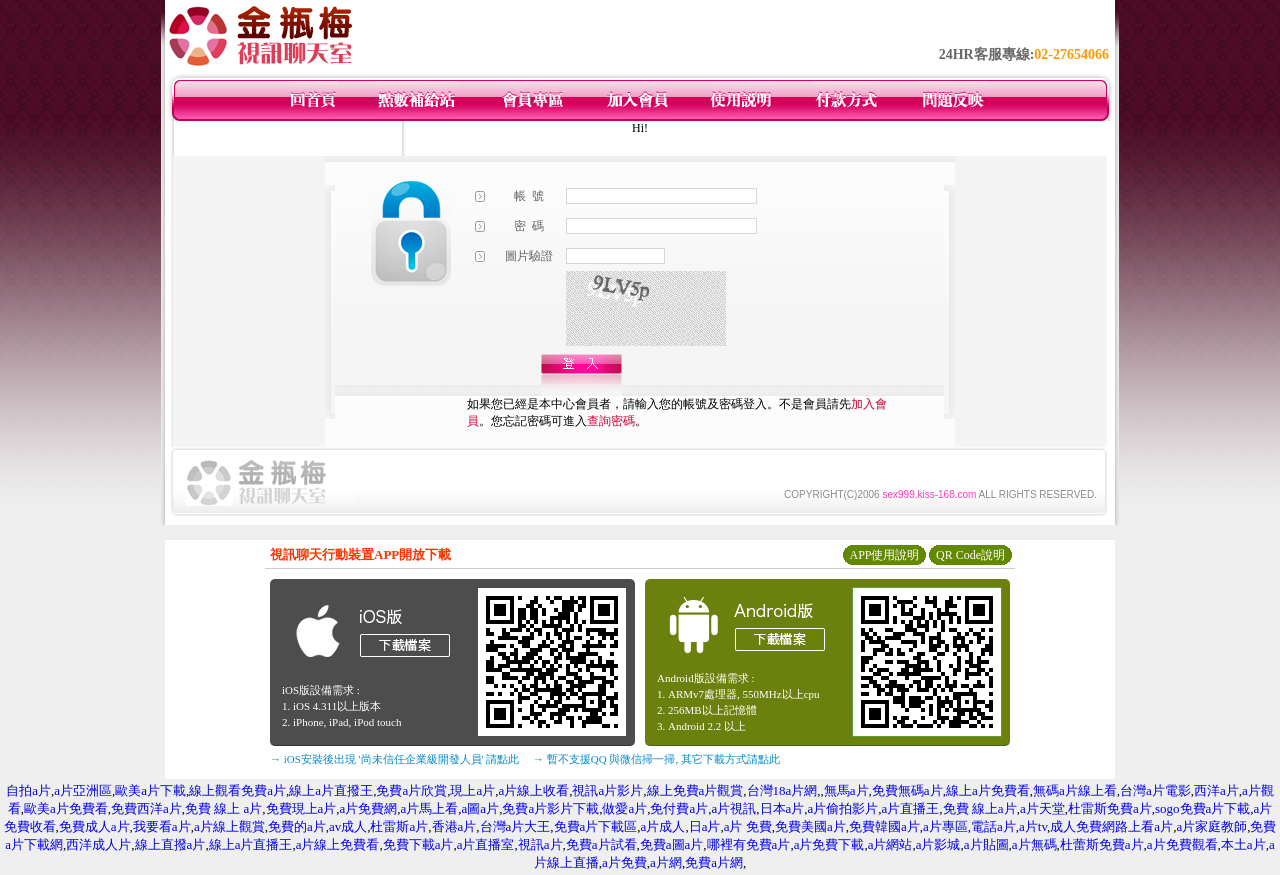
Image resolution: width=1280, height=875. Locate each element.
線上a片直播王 (251, 844)
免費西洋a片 (146, 808)
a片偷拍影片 (843, 808)
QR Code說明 (970, 555)
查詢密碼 (611, 421)
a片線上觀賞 (229, 826)
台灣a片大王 (515, 826)
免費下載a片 (418, 844)
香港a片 (454, 826)
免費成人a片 (94, 826)
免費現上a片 (301, 808)
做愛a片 (624, 808)
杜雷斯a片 (399, 826)
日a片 (705, 826)
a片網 (666, 862)
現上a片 (472, 790)
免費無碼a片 (907, 790)
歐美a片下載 (150, 790)
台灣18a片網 (782, 790)
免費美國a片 (810, 826)
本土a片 (1243, 844)
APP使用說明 (884, 555)
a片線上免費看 (338, 844)
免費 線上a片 (980, 808)
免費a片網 (714, 862)
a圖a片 (481, 808)
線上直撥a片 (170, 844)
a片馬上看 (430, 808)
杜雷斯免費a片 (1110, 808)
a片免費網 (369, 808)
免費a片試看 (601, 844)
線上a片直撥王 (331, 790)
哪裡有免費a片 (749, 844)
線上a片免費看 (988, 790)
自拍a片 (28, 790)
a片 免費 (748, 826)
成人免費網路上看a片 (1111, 826)
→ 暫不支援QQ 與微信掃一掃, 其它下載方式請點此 (656, 759)
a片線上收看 (533, 790)
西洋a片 (1216, 790)
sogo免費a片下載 (1202, 808)
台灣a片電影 (1155, 790)
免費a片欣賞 (411, 790)
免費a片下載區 (596, 826)
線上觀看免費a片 (237, 790)
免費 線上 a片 (223, 808)
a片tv (1033, 826)
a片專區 (945, 826)
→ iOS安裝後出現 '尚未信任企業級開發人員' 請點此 (394, 759)
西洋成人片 (98, 844)
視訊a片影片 (607, 790)
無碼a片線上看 (1075, 790)
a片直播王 (911, 808)
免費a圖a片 (672, 844)
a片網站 (890, 844)
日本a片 (782, 808)
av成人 (348, 826)
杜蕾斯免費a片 (1102, 844)
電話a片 (993, 826)
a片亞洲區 (83, 790)
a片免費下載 (829, 844)
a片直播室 (486, 844)
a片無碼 (1034, 844)
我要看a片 (162, 826)
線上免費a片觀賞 (695, 790)
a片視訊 (733, 808)
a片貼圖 (986, 844)
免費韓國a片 (884, 826)
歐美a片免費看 (66, 808)
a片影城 (938, 844)
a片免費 (624, 862)
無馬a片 (846, 790)
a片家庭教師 (1211, 826)
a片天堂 (1042, 808)
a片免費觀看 (1182, 844)
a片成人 (663, 826)
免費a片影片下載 (550, 808)
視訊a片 (540, 844)
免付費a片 (679, 808)
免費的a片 (297, 826)
